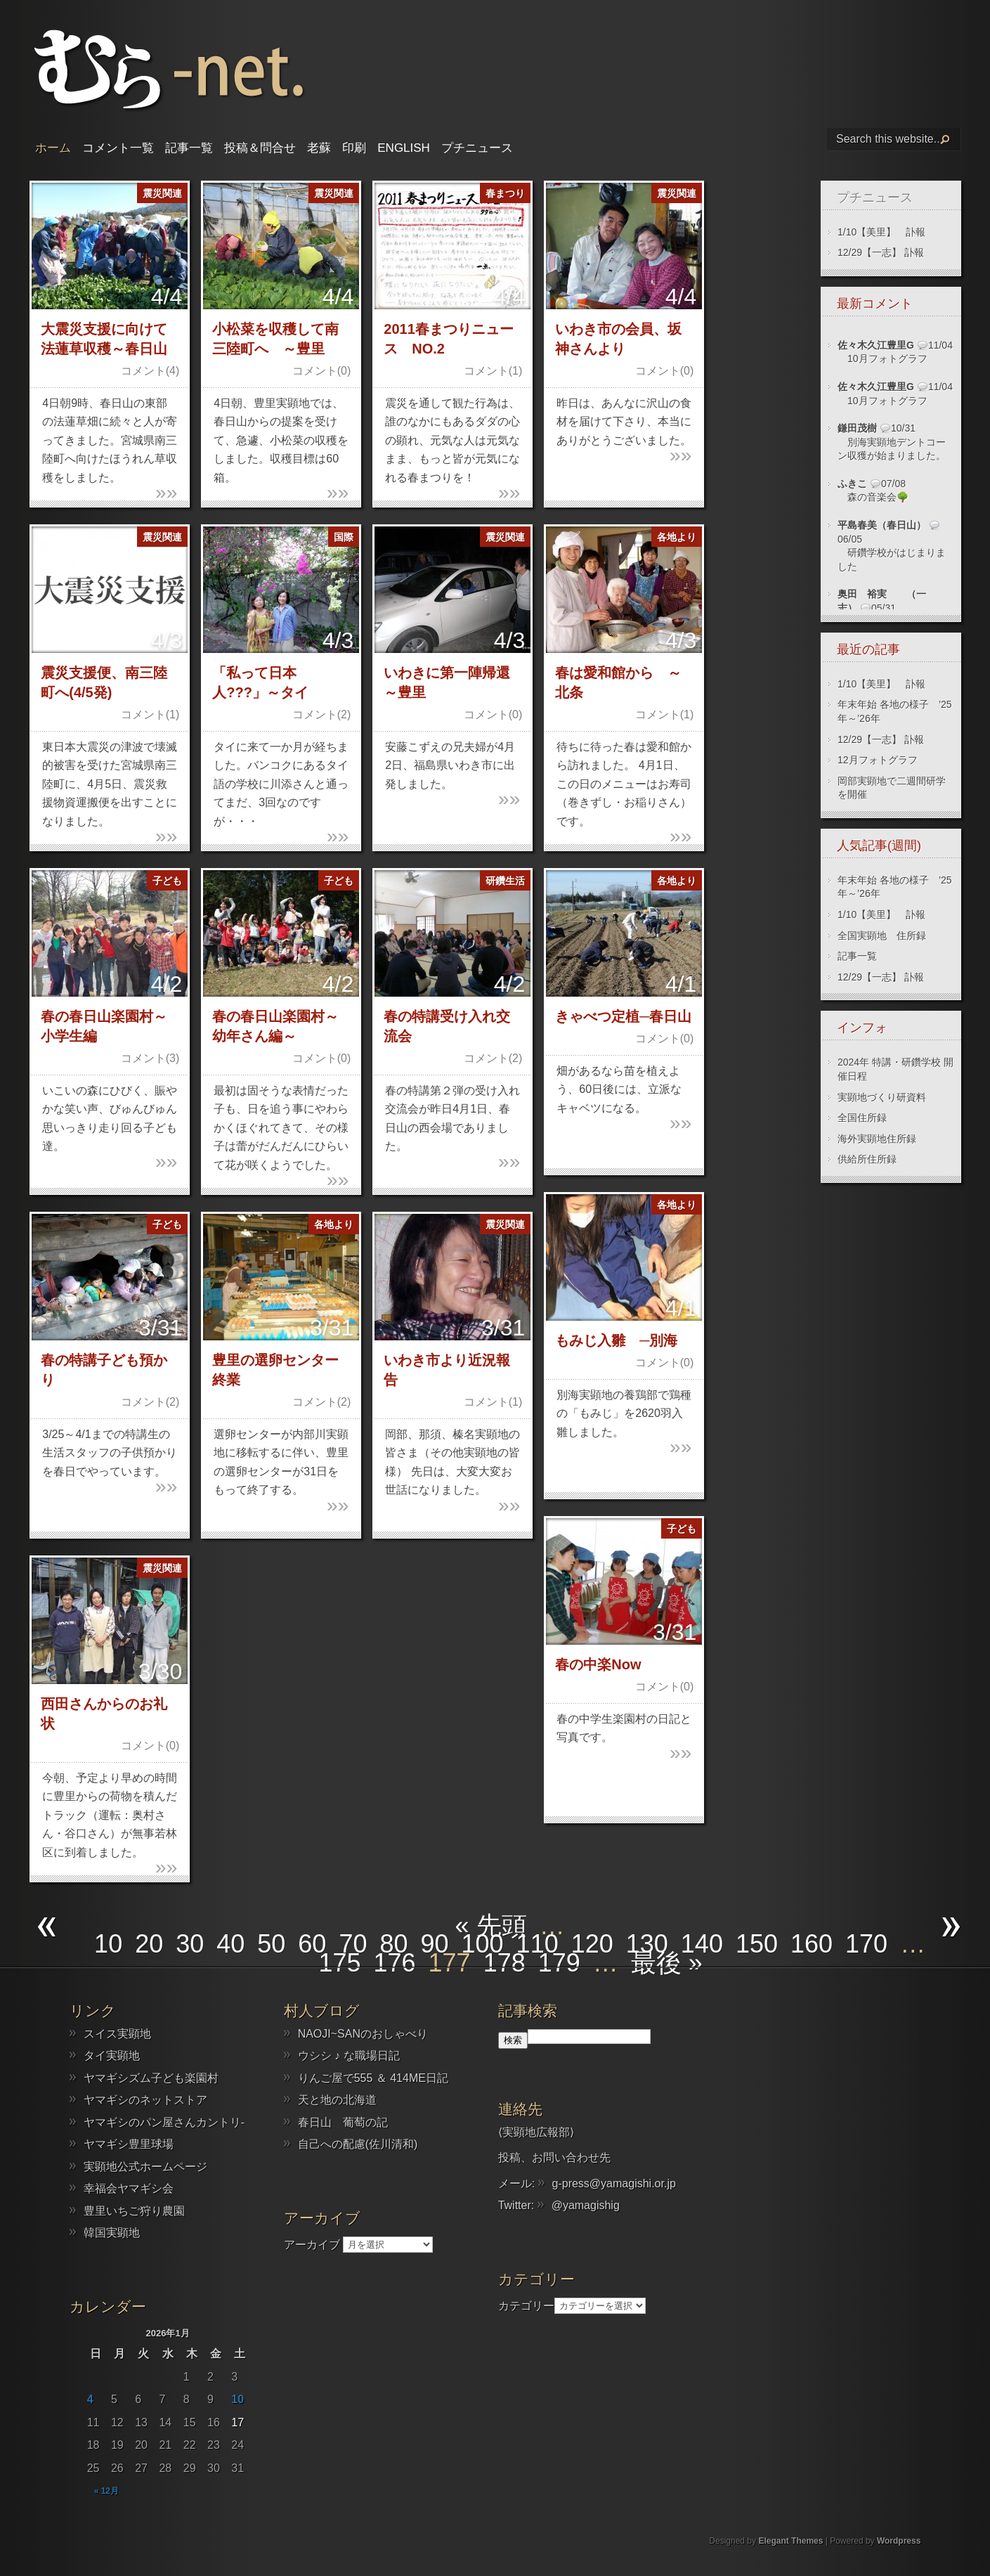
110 (537, 1943)
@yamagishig (586, 2205)
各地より (676, 537)
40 (230, 1943)
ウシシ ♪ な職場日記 (349, 2056)
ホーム (53, 148)
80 (393, 1943)
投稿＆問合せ (260, 148)
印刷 (354, 148)
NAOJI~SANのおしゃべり (363, 2034)
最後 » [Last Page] (667, 1962)
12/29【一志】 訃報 (881, 252)
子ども (167, 880)
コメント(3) (150, 1058)
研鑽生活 (505, 880)
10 (108, 1943)
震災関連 (162, 193)
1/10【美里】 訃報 (881, 232)
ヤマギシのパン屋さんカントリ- (164, 2122)
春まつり (505, 193)
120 (592, 1943)
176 (395, 1962)
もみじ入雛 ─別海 (616, 1340)
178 (504, 1962)
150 (757, 1943)
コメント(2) (321, 714)
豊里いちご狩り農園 (134, 2211)
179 (559, 1962)
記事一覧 (189, 148)
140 (702, 1943)
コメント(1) (493, 371)
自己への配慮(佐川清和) (358, 2144)
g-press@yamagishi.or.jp (614, 2183)
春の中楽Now (598, 1664)
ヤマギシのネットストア (145, 2100)
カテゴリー (526, 2305)
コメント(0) (321, 371)
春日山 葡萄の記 (343, 2122)
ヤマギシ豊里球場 (129, 2144)
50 (271, 1943)
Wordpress (898, 2541)
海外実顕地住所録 (877, 1138)
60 (312, 1943)
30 (190, 1943)
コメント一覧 (118, 148)
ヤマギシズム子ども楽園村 (151, 2078)
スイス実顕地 (117, 2034)
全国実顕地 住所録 (882, 935)
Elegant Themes (790, 2541)
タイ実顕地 (112, 2056)
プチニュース (477, 148)
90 (434, 1943)
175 (339, 1962)
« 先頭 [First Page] (491, 1925)
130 (647, 1943)
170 (866, 1943)
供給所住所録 (867, 1159)
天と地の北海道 (337, 2100)
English (403, 148)
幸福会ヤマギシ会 (129, 2188)
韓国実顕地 (112, 2233)
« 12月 (106, 2491)
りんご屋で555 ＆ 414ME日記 (373, 2078)
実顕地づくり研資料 (882, 1097)
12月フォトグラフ (878, 759)
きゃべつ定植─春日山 (623, 1016)
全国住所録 (862, 1117)
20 (149, 1943)
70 (353, 1943)
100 (483, 1943)
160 (811, 1943)
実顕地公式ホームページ (145, 2167)
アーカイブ (312, 2244)
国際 (343, 537)
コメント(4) (150, 371)
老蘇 (319, 148)
